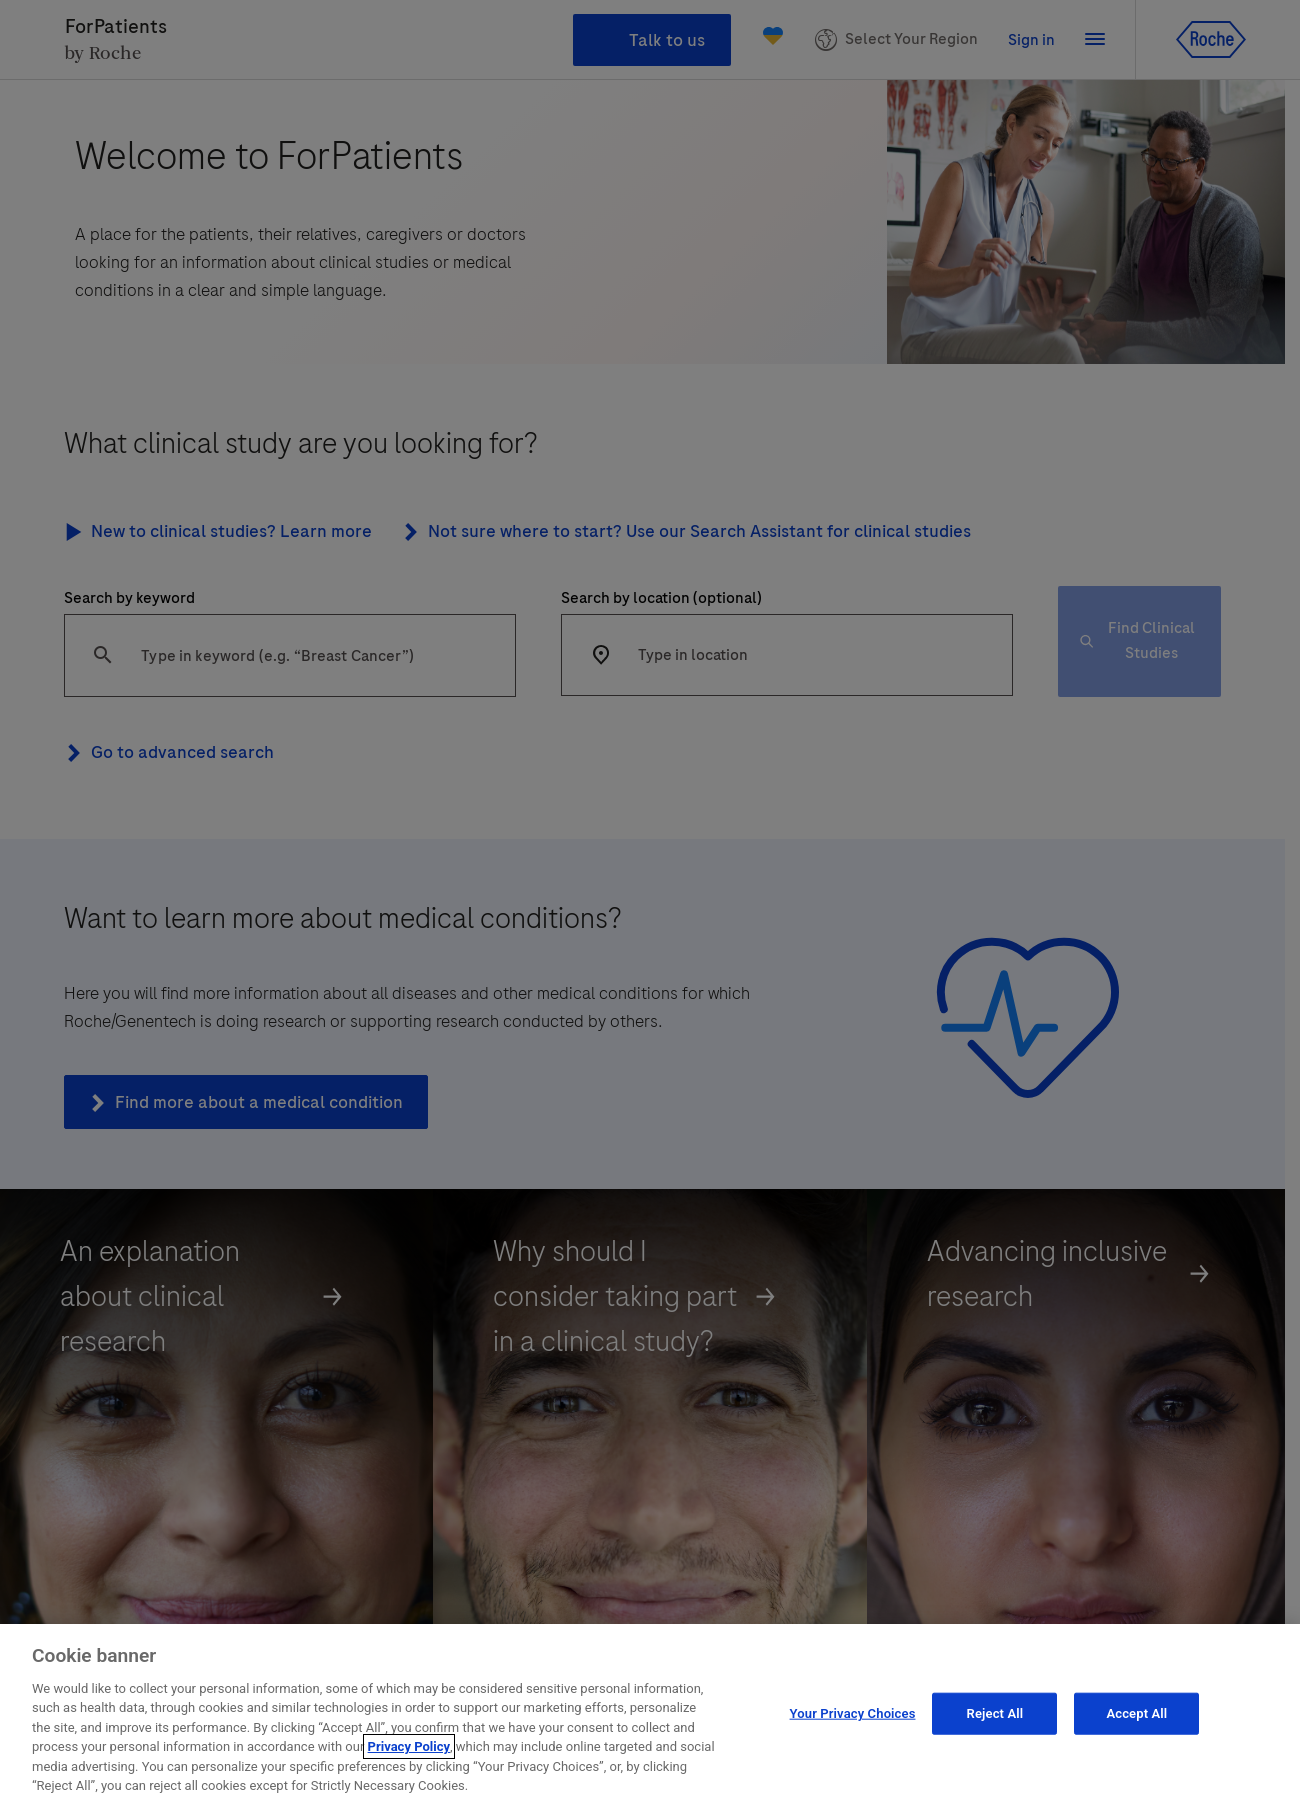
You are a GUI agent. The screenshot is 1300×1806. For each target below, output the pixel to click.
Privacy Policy (409, 1776)
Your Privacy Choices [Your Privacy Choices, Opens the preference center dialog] (853, 1742)
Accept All (1136, 1742)
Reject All (995, 1742)
